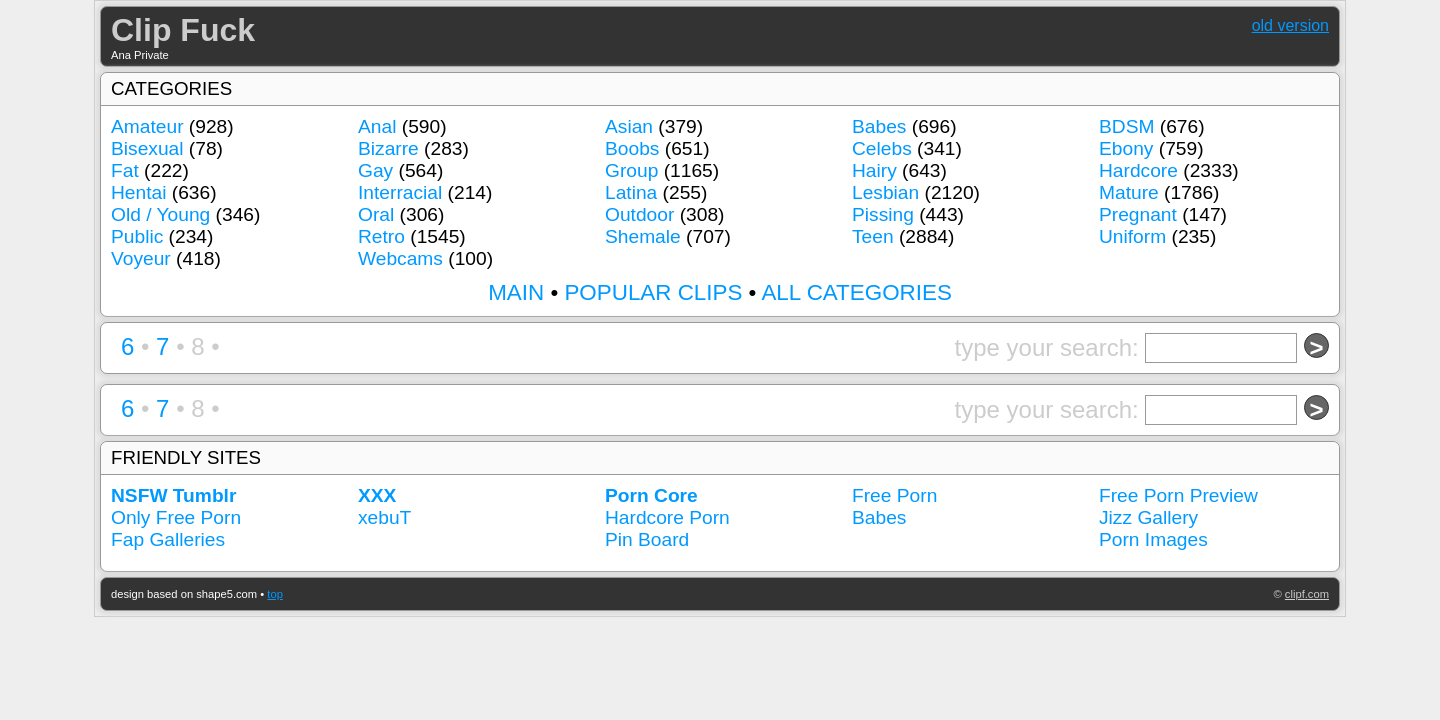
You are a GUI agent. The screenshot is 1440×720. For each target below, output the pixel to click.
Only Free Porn (176, 517)
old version (1290, 25)
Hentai (138, 192)
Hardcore (1138, 170)
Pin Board (647, 539)
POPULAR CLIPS (653, 292)
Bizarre (388, 148)
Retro (381, 236)
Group (631, 170)
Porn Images (1153, 539)
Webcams (400, 258)
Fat (125, 170)
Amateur (147, 126)
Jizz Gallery (1148, 517)
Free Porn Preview (1178, 495)
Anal (377, 126)
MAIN (516, 292)
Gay (375, 170)
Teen (873, 236)
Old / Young (160, 214)
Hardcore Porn (667, 517)
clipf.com (1307, 594)
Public (137, 236)
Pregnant (1138, 214)
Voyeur (141, 258)
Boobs (632, 148)
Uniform (1132, 236)
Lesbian (885, 192)
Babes (879, 126)
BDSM (1126, 126)
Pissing (883, 214)
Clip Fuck (183, 30)
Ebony (1126, 148)
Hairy (874, 170)
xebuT (384, 517)
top (275, 594)
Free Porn (894, 495)
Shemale (643, 236)
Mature (1129, 192)
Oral (376, 214)
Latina (631, 192)
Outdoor (639, 214)
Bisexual (147, 148)
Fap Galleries (168, 539)
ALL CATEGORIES (856, 292)
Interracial (400, 192)
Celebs (882, 148)
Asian (629, 126)
